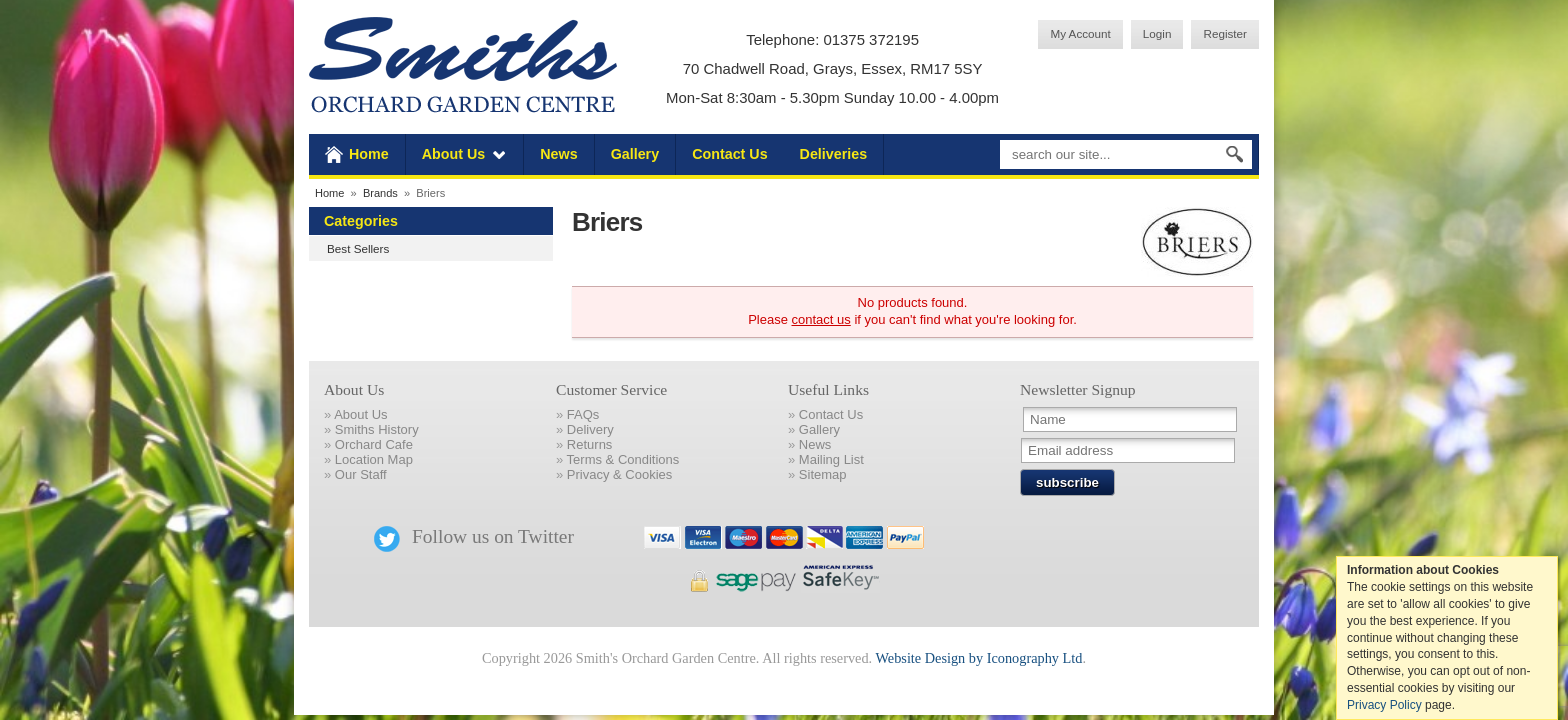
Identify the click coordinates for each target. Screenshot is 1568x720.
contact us (821, 319)
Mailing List (831, 459)
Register (1225, 33)
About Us (454, 154)
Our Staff (361, 474)
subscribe (1067, 482)
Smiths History (377, 429)
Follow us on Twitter (474, 536)
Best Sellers (358, 248)
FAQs (583, 414)
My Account (1080, 33)
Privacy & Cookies (619, 474)
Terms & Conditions (623, 459)
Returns (590, 444)
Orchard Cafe (374, 444)
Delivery (590, 429)
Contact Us (729, 154)
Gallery (635, 154)
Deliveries (834, 154)
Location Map (374, 459)
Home (369, 154)
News (558, 154)
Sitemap (823, 474)
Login (1157, 33)
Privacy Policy (1384, 705)
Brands (380, 193)
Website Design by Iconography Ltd (978, 658)
